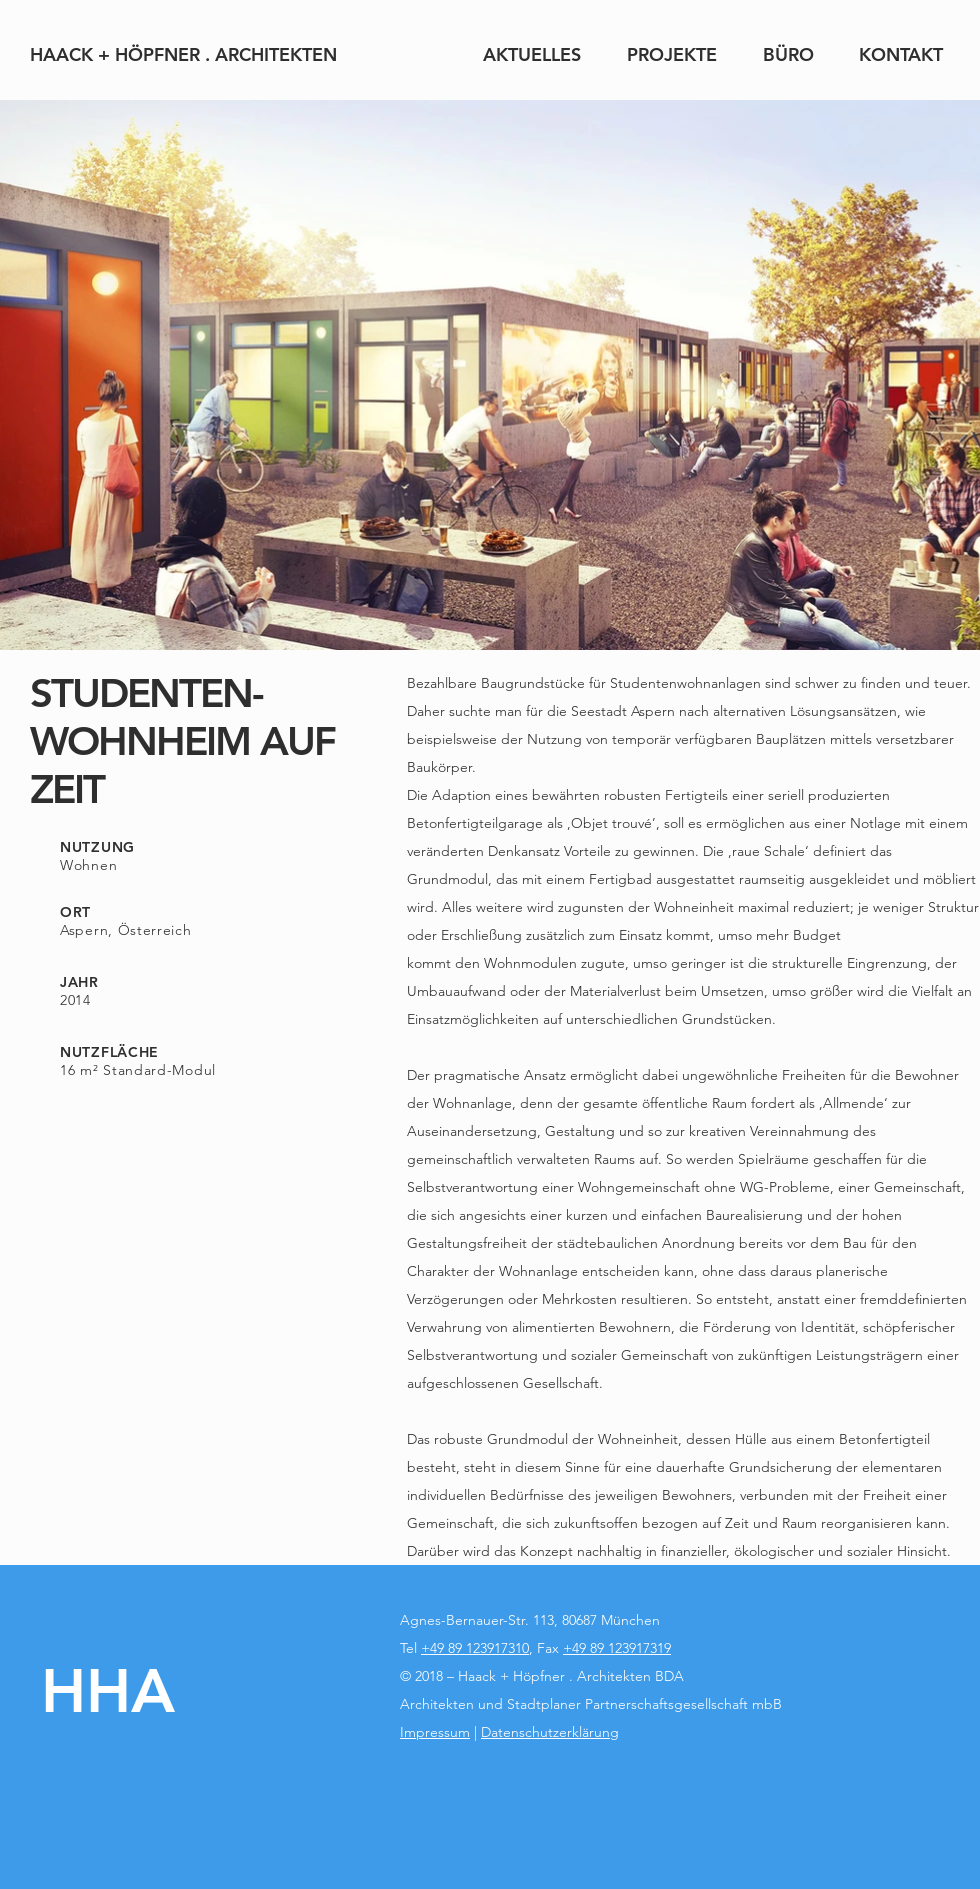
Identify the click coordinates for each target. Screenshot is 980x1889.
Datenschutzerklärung (550, 1732)
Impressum (435, 1732)
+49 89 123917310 (475, 1648)
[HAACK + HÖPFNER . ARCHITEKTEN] (183, 54)
